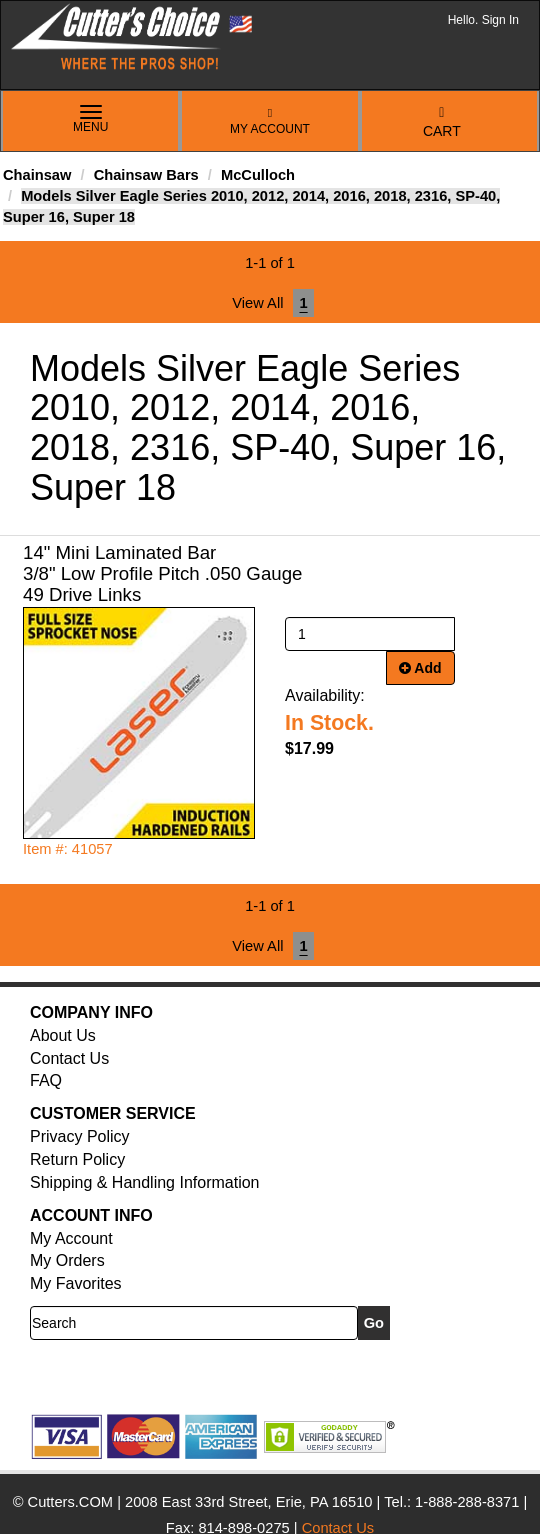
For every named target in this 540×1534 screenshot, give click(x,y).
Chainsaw (37, 175)
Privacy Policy (80, 1136)
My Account (270, 121)
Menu (91, 120)
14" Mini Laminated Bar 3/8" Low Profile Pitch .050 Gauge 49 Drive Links (162, 573)
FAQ (46, 1080)
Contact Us (69, 1058)
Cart (442, 122)
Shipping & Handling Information (144, 1182)
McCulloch (258, 175)
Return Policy (77, 1159)
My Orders (67, 1260)
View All (257, 303)
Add (420, 668)
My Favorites (76, 1283)
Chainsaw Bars (146, 175)
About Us (63, 1035)
